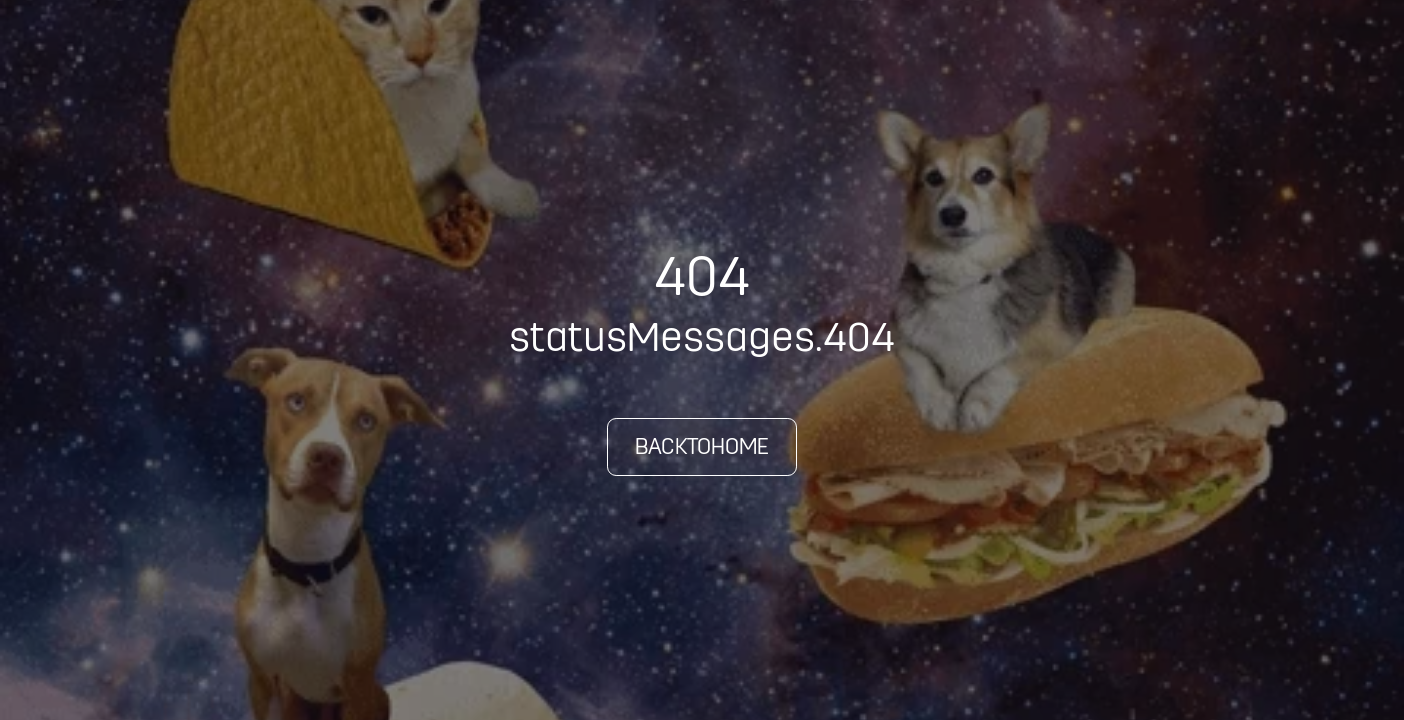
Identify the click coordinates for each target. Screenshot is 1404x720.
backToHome (702, 446)
